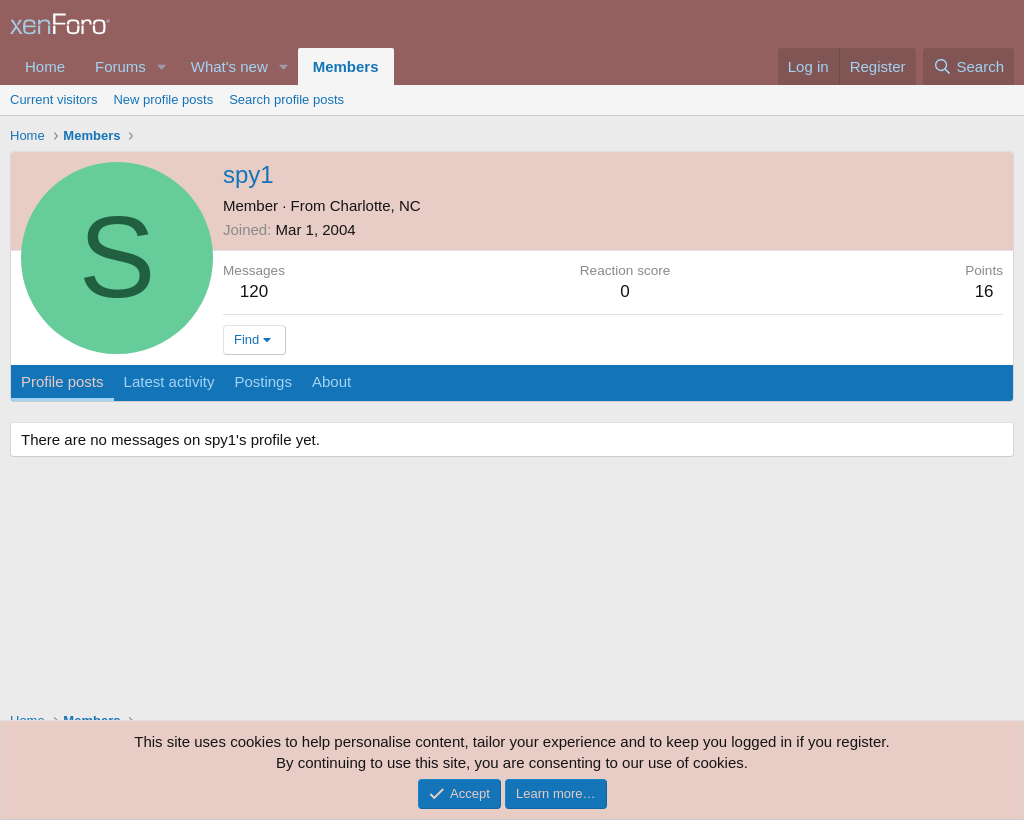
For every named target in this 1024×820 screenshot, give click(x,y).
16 (984, 291)
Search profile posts (286, 99)
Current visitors (53, 99)
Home (45, 66)
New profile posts (163, 99)
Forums (120, 66)
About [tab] (331, 381)
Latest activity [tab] (169, 381)
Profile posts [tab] (62, 381)
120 (254, 291)
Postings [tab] (263, 381)
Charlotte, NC (375, 205)
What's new (229, 66)
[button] (162, 66)
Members (346, 66)
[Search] (968, 66)
